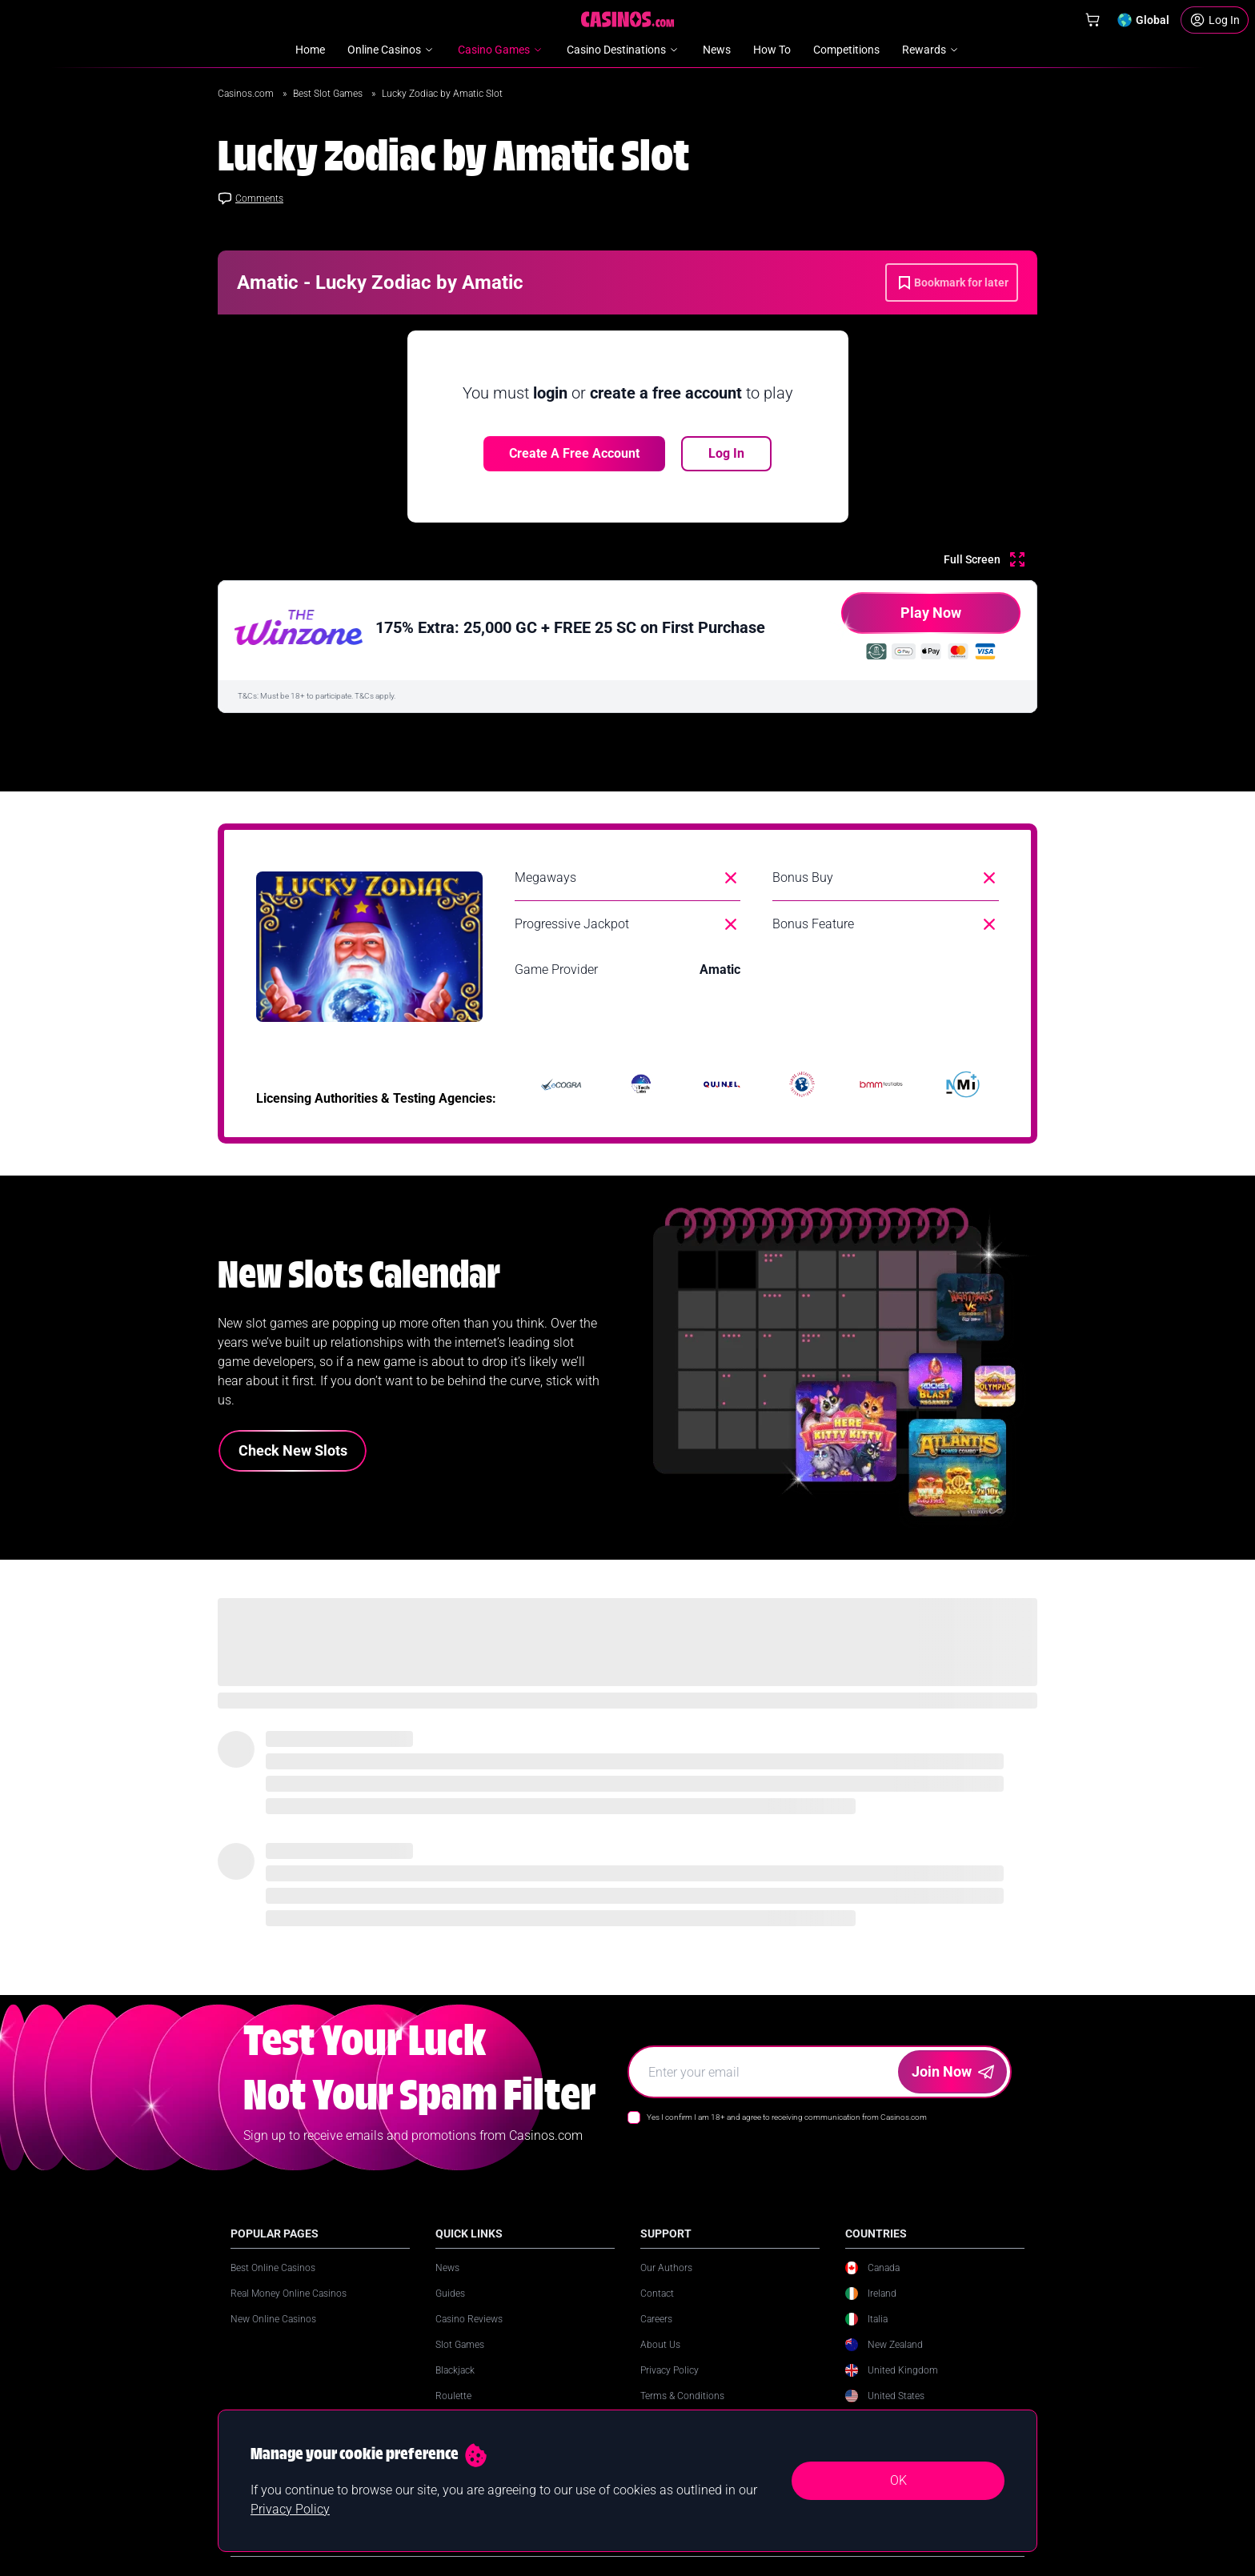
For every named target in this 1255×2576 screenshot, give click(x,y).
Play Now (901, 619)
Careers (656, 2319)
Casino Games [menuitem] (501, 49)
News (447, 2268)
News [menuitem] (717, 49)
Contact (657, 2293)
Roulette (453, 2396)
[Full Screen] (984, 559)
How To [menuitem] (772, 49)
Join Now (953, 2071)
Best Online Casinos (273, 2268)
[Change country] (1143, 20)
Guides (450, 2293)
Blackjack (455, 2370)
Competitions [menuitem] (846, 49)
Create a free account (574, 453)
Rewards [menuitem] (931, 49)
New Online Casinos (273, 2319)
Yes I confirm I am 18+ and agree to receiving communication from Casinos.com (787, 2117)
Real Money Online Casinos (289, 2293)
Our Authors (666, 2268)
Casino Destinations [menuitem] (623, 49)
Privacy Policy (669, 2370)
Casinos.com (247, 93)
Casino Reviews (469, 2319)
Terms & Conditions (682, 2396)
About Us (660, 2344)
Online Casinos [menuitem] (391, 49)
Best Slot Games (329, 93)
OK (898, 2480)
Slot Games (459, 2344)
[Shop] (1092, 20)
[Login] (1215, 20)
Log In (726, 453)
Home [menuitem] (310, 49)
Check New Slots (293, 1450)
